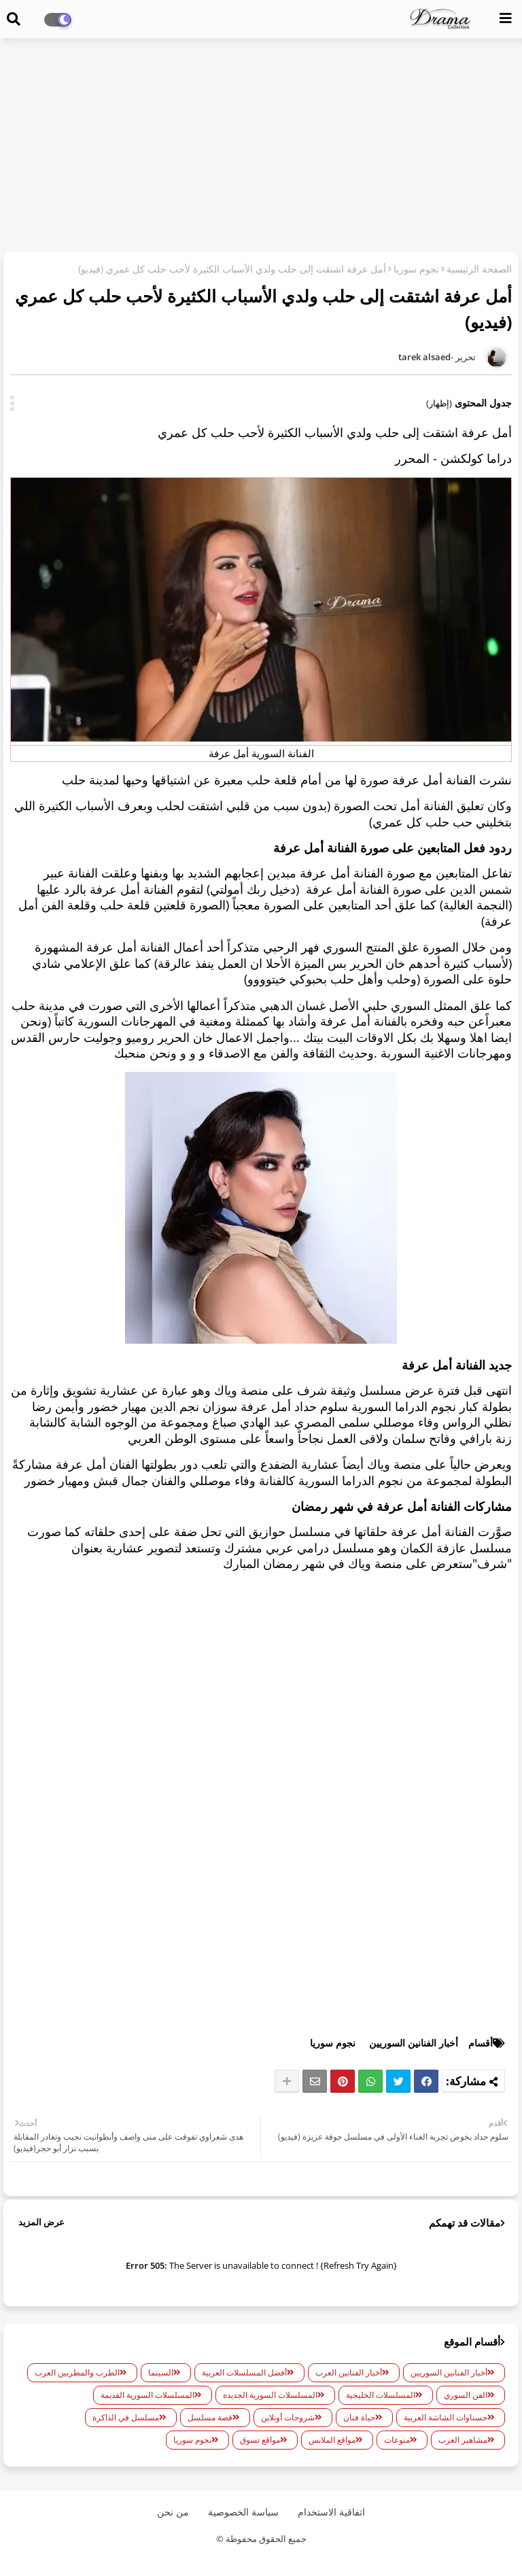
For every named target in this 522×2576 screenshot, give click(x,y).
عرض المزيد (41, 2222)
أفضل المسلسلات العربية (244, 2372)
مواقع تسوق (260, 2440)
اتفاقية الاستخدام (331, 2511)
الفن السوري (465, 2395)
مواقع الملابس (332, 2440)
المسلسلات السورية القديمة (147, 2395)
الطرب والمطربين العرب (77, 2372)
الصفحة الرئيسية (479, 268)
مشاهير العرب (462, 2440)
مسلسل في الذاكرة (125, 2417)
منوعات (397, 2440)
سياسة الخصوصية (243, 2511)
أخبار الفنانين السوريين (413, 2042)
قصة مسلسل (210, 2417)
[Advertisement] (261, 147)
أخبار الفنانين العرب (348, 2372)
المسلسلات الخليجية (380, 2395)
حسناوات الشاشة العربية (445, 2417)
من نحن (173, 2511)
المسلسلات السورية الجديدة (270, 2395)
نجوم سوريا (416, 268)
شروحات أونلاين (288, 2417)
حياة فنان (359, 2417)
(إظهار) (439, 403)
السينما (160, 2372)
